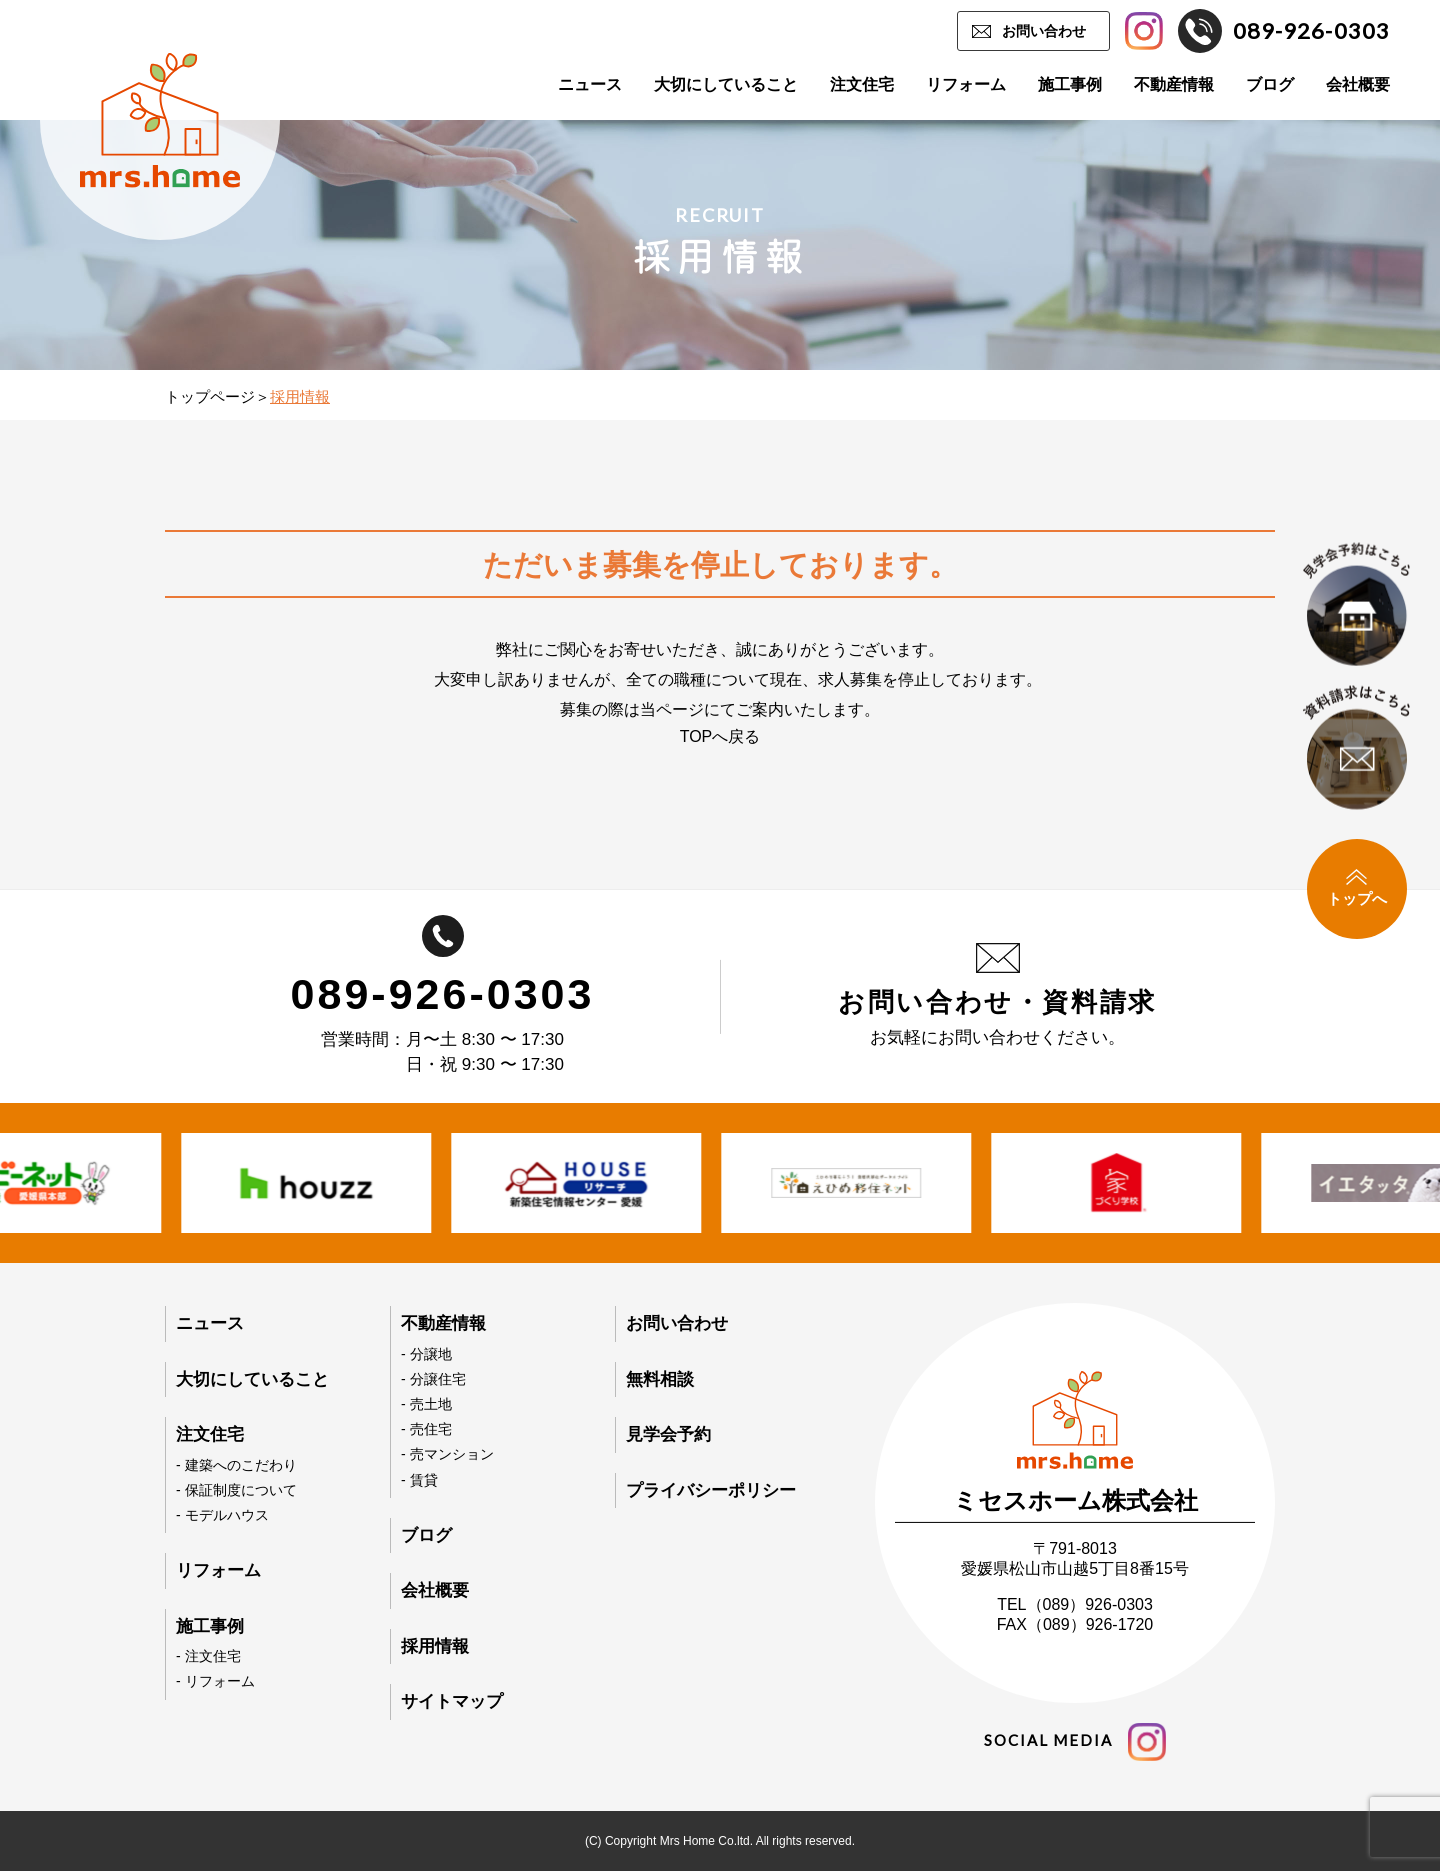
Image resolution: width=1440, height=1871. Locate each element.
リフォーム (966, 84)
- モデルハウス (222, 1515)
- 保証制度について (236, 1490)
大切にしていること (726, 84)
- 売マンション (447, 1454)
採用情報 (435, 1646)
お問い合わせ (1044, 31)
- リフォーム (215, 1681)
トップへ (1357, 888)
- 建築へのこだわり (236, 1465)
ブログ (1270, 84)
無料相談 (660, 1379)
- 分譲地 (426, 1354)
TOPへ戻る (720, 736)
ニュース (590, 84)
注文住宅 (862, 84)
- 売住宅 (426, 1429)
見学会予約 (668, 1434)
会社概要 (1358, 84)
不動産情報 (1174, 84)
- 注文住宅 (208, 1656)
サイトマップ (452, 1701)
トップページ (210, 396)
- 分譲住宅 (433, 1379)
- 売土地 (426, 1404)
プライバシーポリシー (711, 1490)
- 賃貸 (419, 1480)
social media (1075, 1742)
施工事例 (1070, 84)
